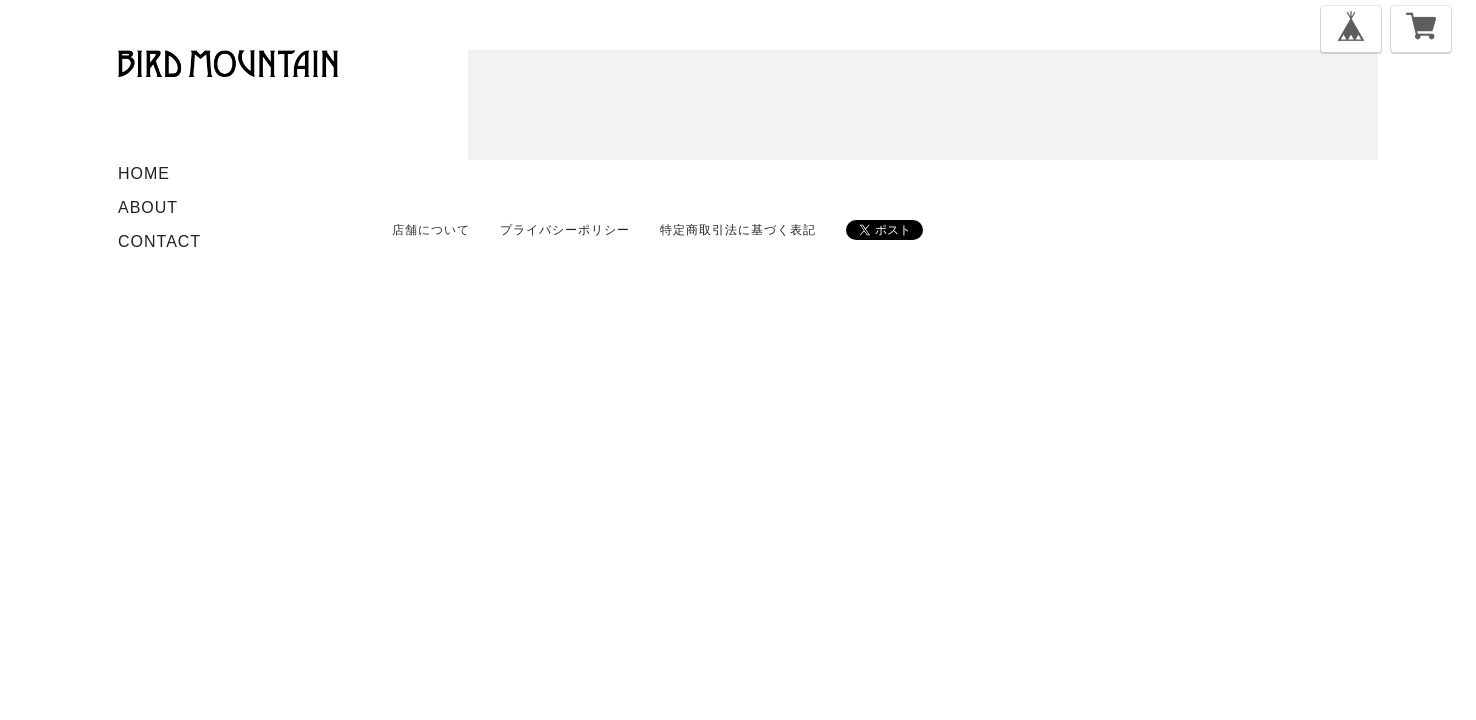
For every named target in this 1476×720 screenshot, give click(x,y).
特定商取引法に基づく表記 (738, 230)
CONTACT (159, 241)
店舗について (431, 230)
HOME (144, 173)
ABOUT (148, 207)
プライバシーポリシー (565, 230)
